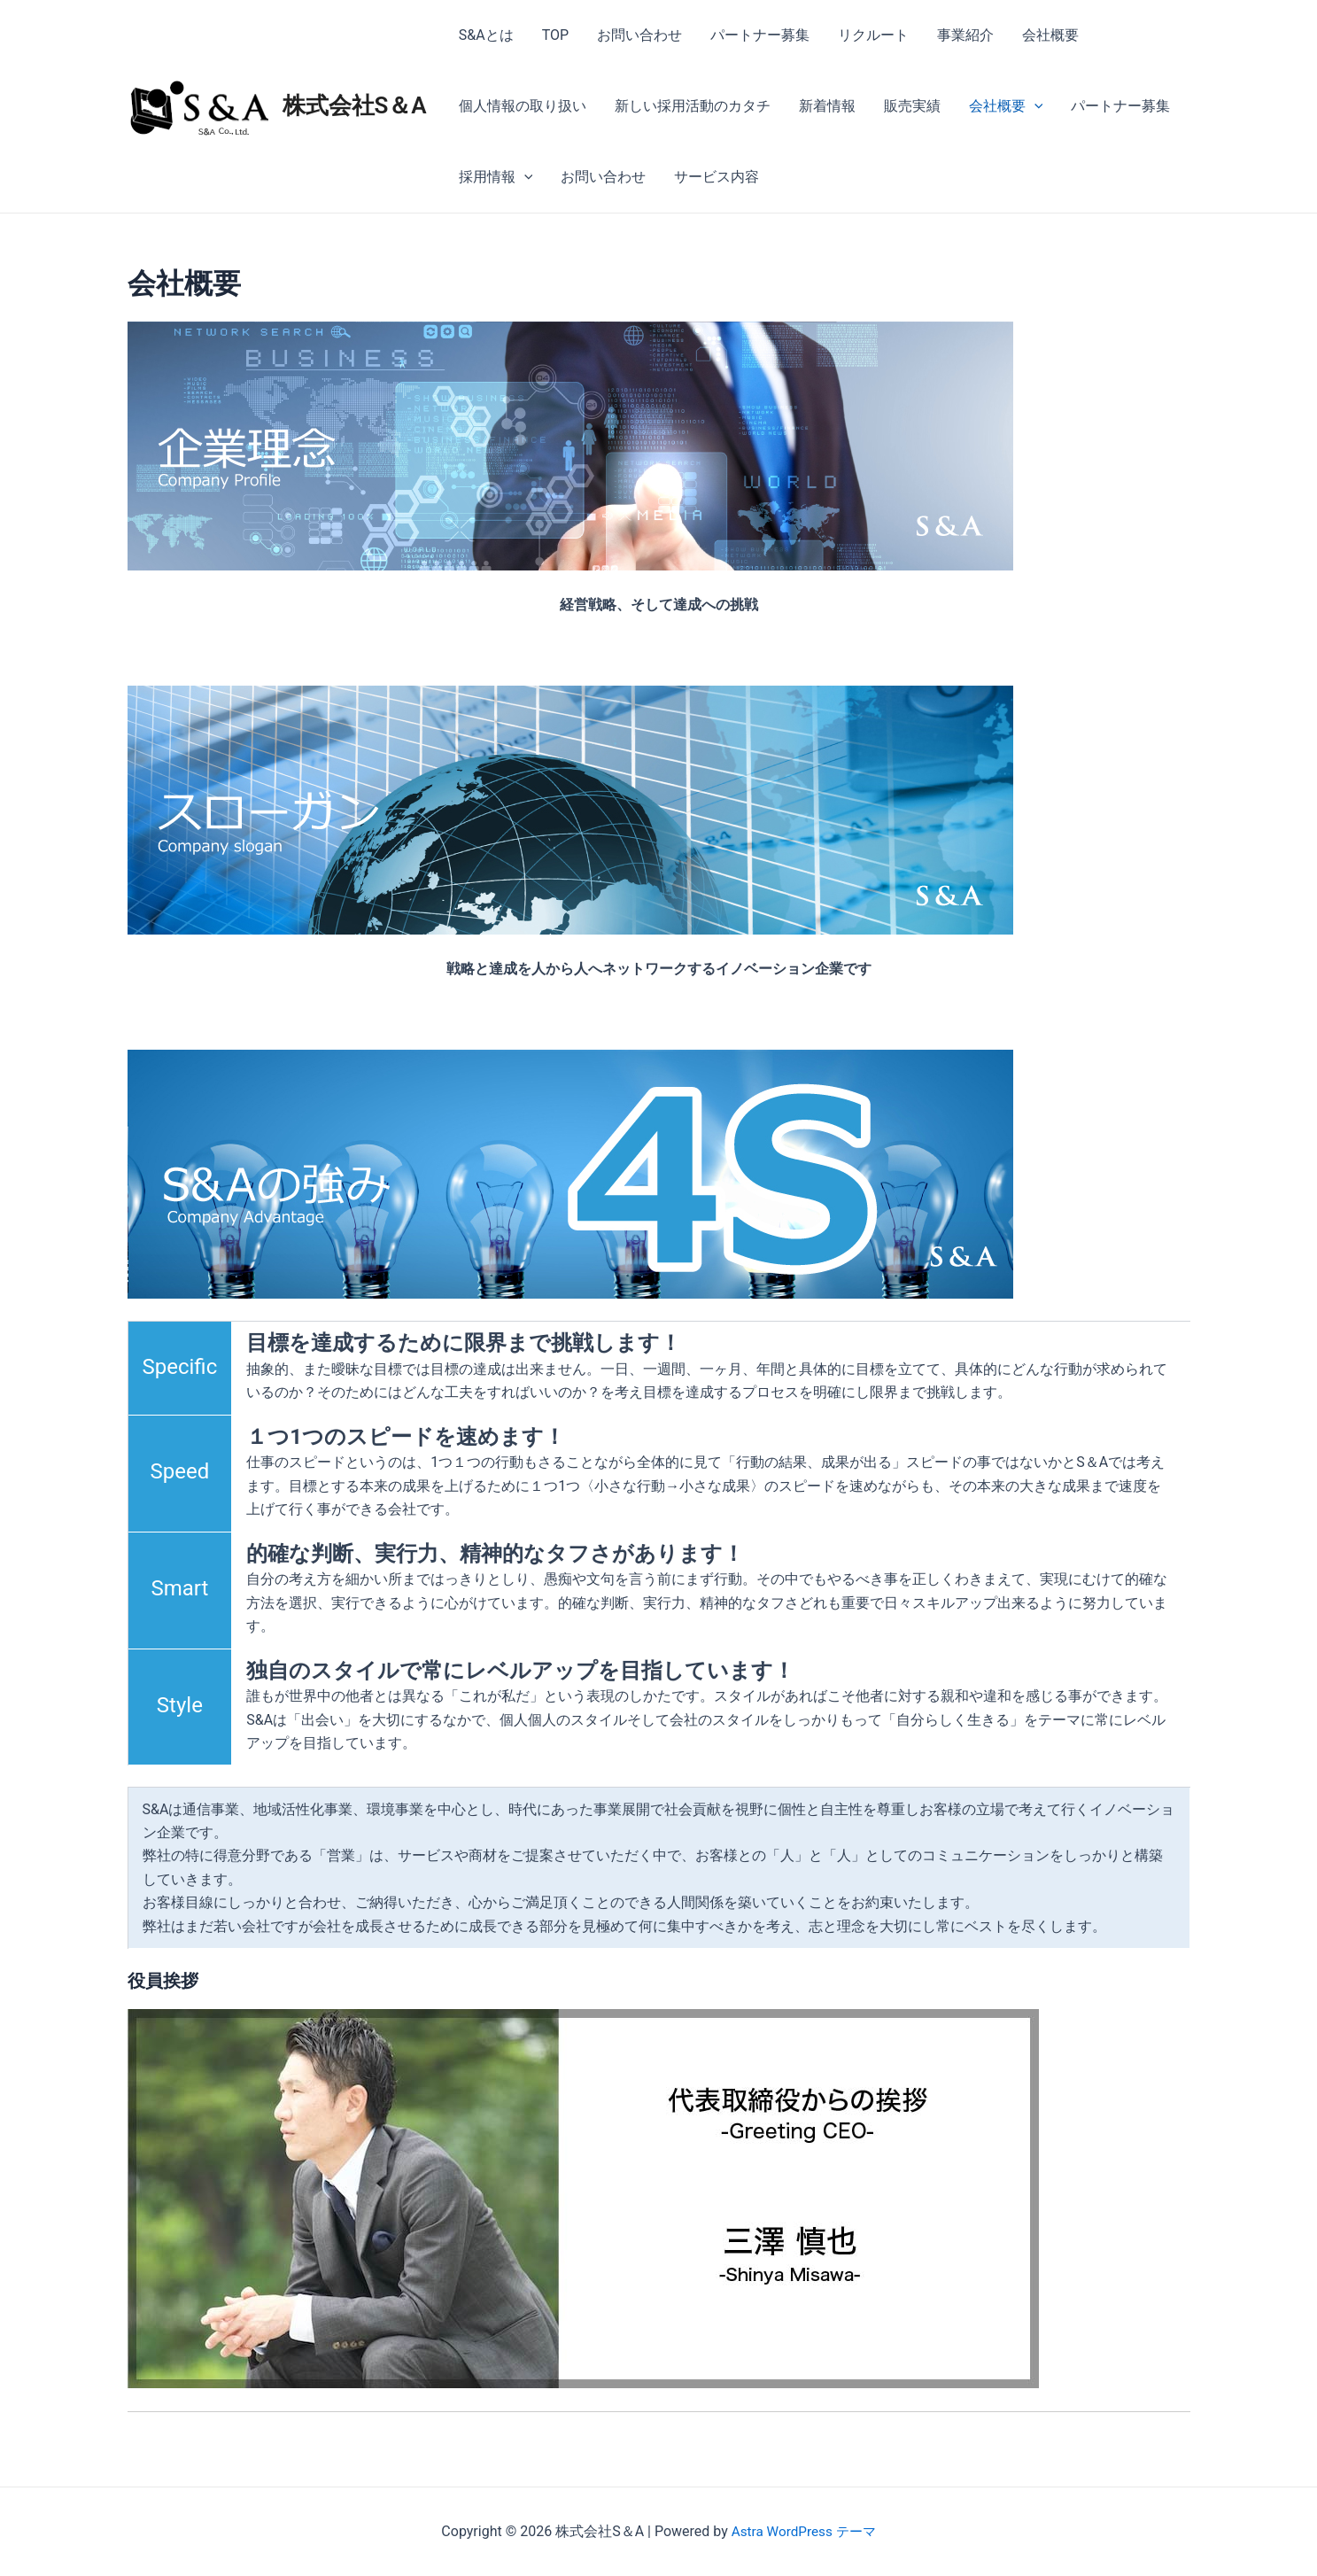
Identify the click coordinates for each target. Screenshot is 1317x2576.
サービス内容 (716, 176)
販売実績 (912, 105)
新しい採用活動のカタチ (693, 105)
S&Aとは (486, 35)
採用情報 (496, 177)
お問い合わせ (639, 35)
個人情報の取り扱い (522, 105)
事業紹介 (965, 35)
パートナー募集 (760, 35)
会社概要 (1050, 35)
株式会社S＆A (355, 105)
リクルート (873, 35)
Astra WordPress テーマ (803, 2531)
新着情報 (827, 105)
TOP (555, 35)
